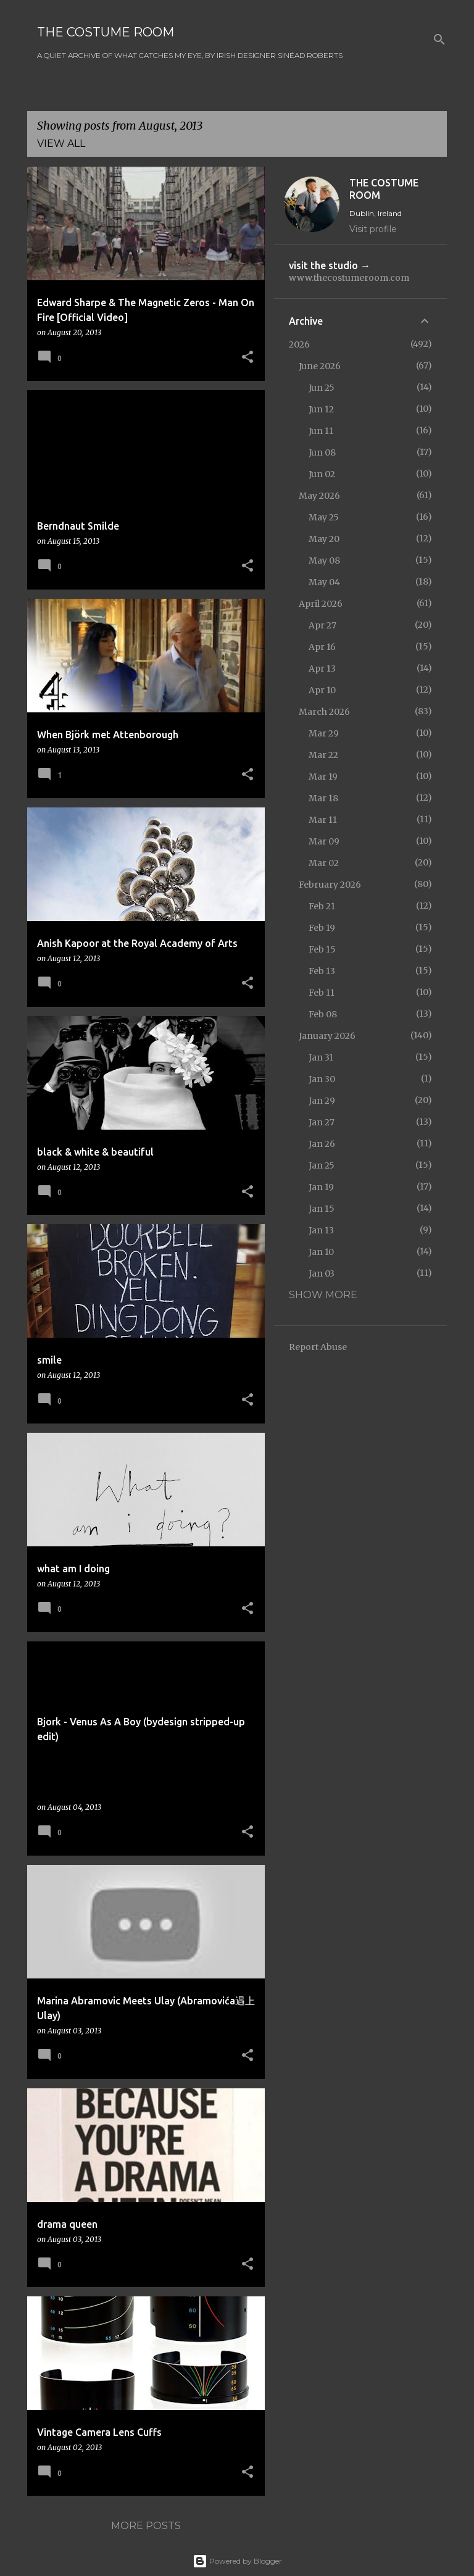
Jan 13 (321, 1230)
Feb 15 (322, 949)
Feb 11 (322, 992)
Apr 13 (322, 668)
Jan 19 (321, 1187)
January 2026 (327, 1035)
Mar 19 (323, 776)
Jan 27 (322, 1122)
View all (61, 143)
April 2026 (321, 603)
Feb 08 (323, 1014)
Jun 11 (321, 430)
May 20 (324, 538)
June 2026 (320, 366)
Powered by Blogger (237, 2561)
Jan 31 (321, 1057)
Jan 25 (322, 1165)
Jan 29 (322, 1100)
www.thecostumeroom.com (349, 277)
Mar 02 (324, 863)
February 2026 (330, 884)
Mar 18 (323, 798)
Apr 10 (322, 690)
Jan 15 (322, 1208)
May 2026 (319, 495)
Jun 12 (321, 409)
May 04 (324, 582)
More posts (146, 2526)
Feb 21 (322, 906)
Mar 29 (324, 733)
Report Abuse (318, 1347)
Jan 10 (321, 1251)
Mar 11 (323, 819)
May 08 (324, 560)
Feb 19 (322, 927)
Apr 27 (322, 625)
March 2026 (324, 711)
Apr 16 (322, 646)
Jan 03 (322, 1273)
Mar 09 (324, 841)
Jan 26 (322, 1143)
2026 (299, 344)
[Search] (439, 39)
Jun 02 (322, 474)
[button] (247, 357)
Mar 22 (323, 755)
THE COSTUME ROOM (105, 32)
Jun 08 (322, 452)
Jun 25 (322, 387)
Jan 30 (322, 1079)
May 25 (324, 517)
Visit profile (373, 229)
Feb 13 (322, 971)
